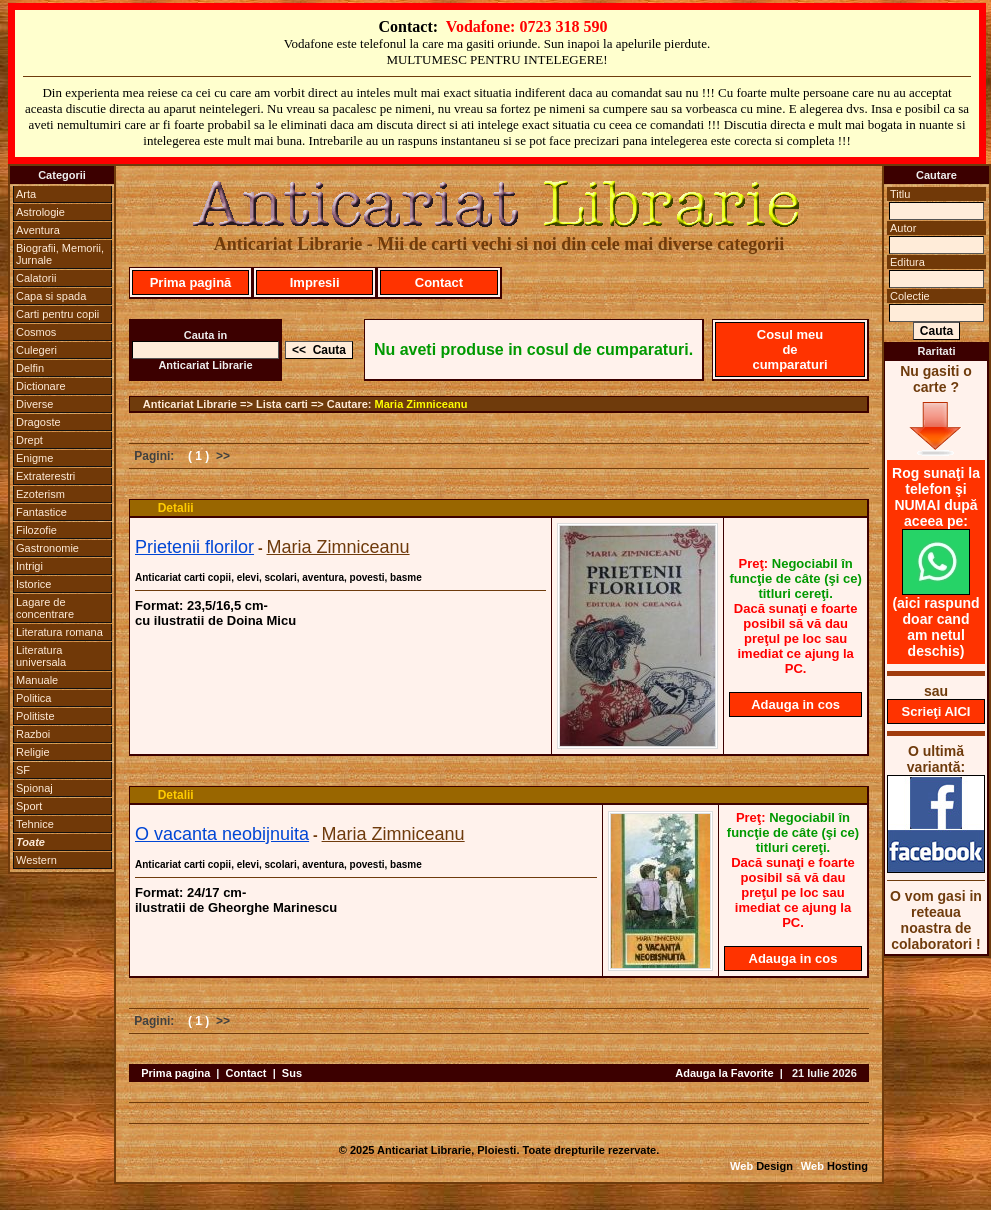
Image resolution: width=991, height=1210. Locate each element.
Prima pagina (175, 1073)
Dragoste (38, 422)
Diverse (34, 404)
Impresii (315, 282)
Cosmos (36, 332)
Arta (26, 194)
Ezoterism (40, 494)
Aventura (38, 230)
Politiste (35, 716)
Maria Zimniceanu (421, 404)
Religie (33, 752)
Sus (292, 1073)
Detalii (176, 508)
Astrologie (40, 212)
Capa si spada (51, 296)
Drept (29, 440)
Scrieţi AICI (936, 711)
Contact (439, 282)
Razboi (33, 734)
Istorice (33, 584)
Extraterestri (45, 476)
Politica (33, 698)
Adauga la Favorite (724, 1073)
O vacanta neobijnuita (222, 834)
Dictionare (41, 386)
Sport (29, 806)
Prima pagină (191, 282)
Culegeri (36, 350)
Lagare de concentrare (45, 608)
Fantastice (41, 512)
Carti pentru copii (57, 314)
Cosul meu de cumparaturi (789, 349)
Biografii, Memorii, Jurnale (60, 254)
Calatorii (36, 278)
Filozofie (36, 530)
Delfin (30, 368)
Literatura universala (41, 656)
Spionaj (34, 788)
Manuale (37, 680)
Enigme (34, 458)
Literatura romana (59, 632)
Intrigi (29, 566)
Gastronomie (47, 548)
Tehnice (35, 824)
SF (23, 770)
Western (36, 860)
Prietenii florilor (194, 547)
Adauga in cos (795, 704)
